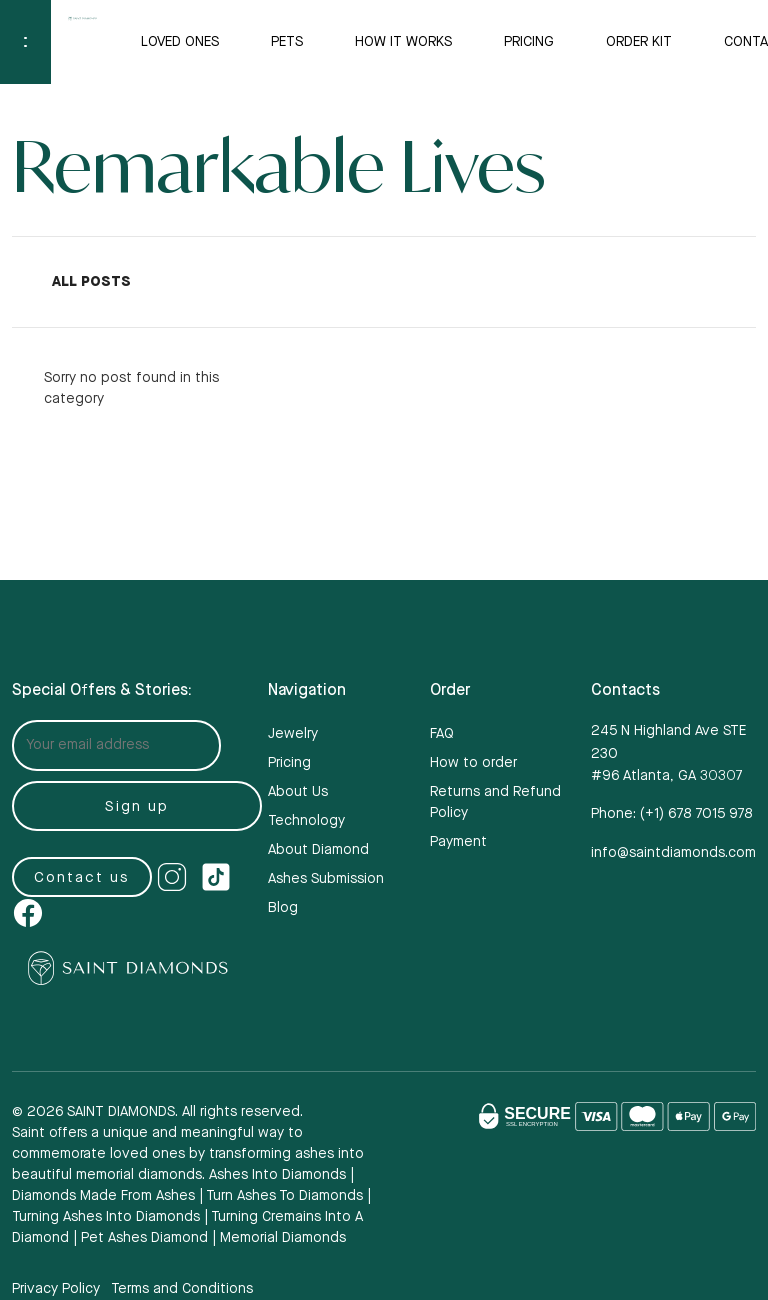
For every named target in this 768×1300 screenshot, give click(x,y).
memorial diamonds (283, 1238)
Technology (306, 821)
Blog (283, 908)
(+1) (696, 814)
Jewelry (293, 734)
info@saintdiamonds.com (673, 853)
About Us (298, 792)
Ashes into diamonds (277, 1175)
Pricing (529, 42)
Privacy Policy (56, 1289)
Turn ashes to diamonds (284, 1196)
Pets (287, 42)
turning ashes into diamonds (106, 1217)
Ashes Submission (326, 879)
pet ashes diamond (144, 1238)
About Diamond (318, 850)
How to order (473, 763)
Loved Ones (180, 42)
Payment (458, 842)
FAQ (442, 734)
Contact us (82, 877)
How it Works (403, 42)
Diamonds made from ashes (103, 1196)
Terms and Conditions (182, 1289)
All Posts (91, 282)
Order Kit (639, 42)
